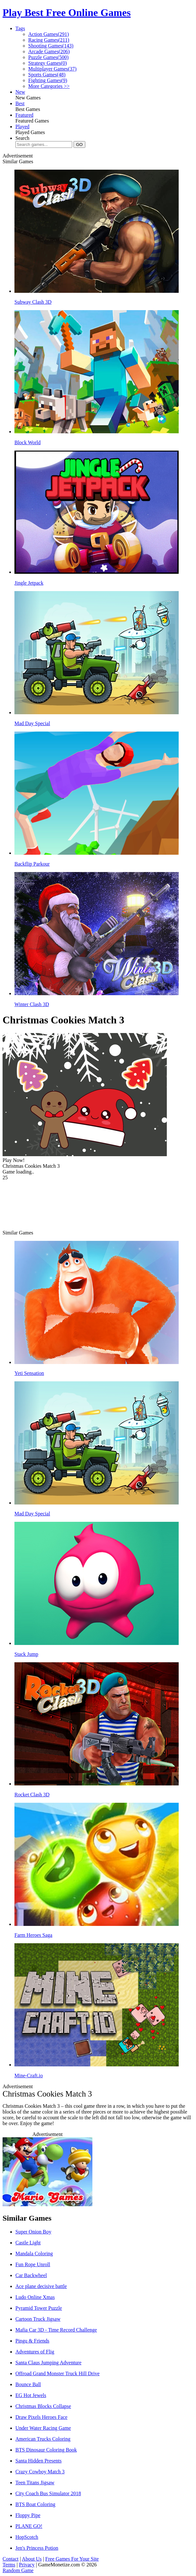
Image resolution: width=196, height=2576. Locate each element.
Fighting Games (47, 80)
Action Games (48, 34)
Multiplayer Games (52, 69)
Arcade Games (49, 51)
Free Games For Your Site (72, 2559)
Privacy (27, 2564)
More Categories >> (49, 86)
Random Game (18, 2570)
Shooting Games (50, 45)
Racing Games (48, 40)
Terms (9, 2564)
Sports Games (46, 74)
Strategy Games (47, 63)
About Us (32, 2559)
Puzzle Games (48, 57)
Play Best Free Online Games (67, 12)
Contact (11, 2559)
